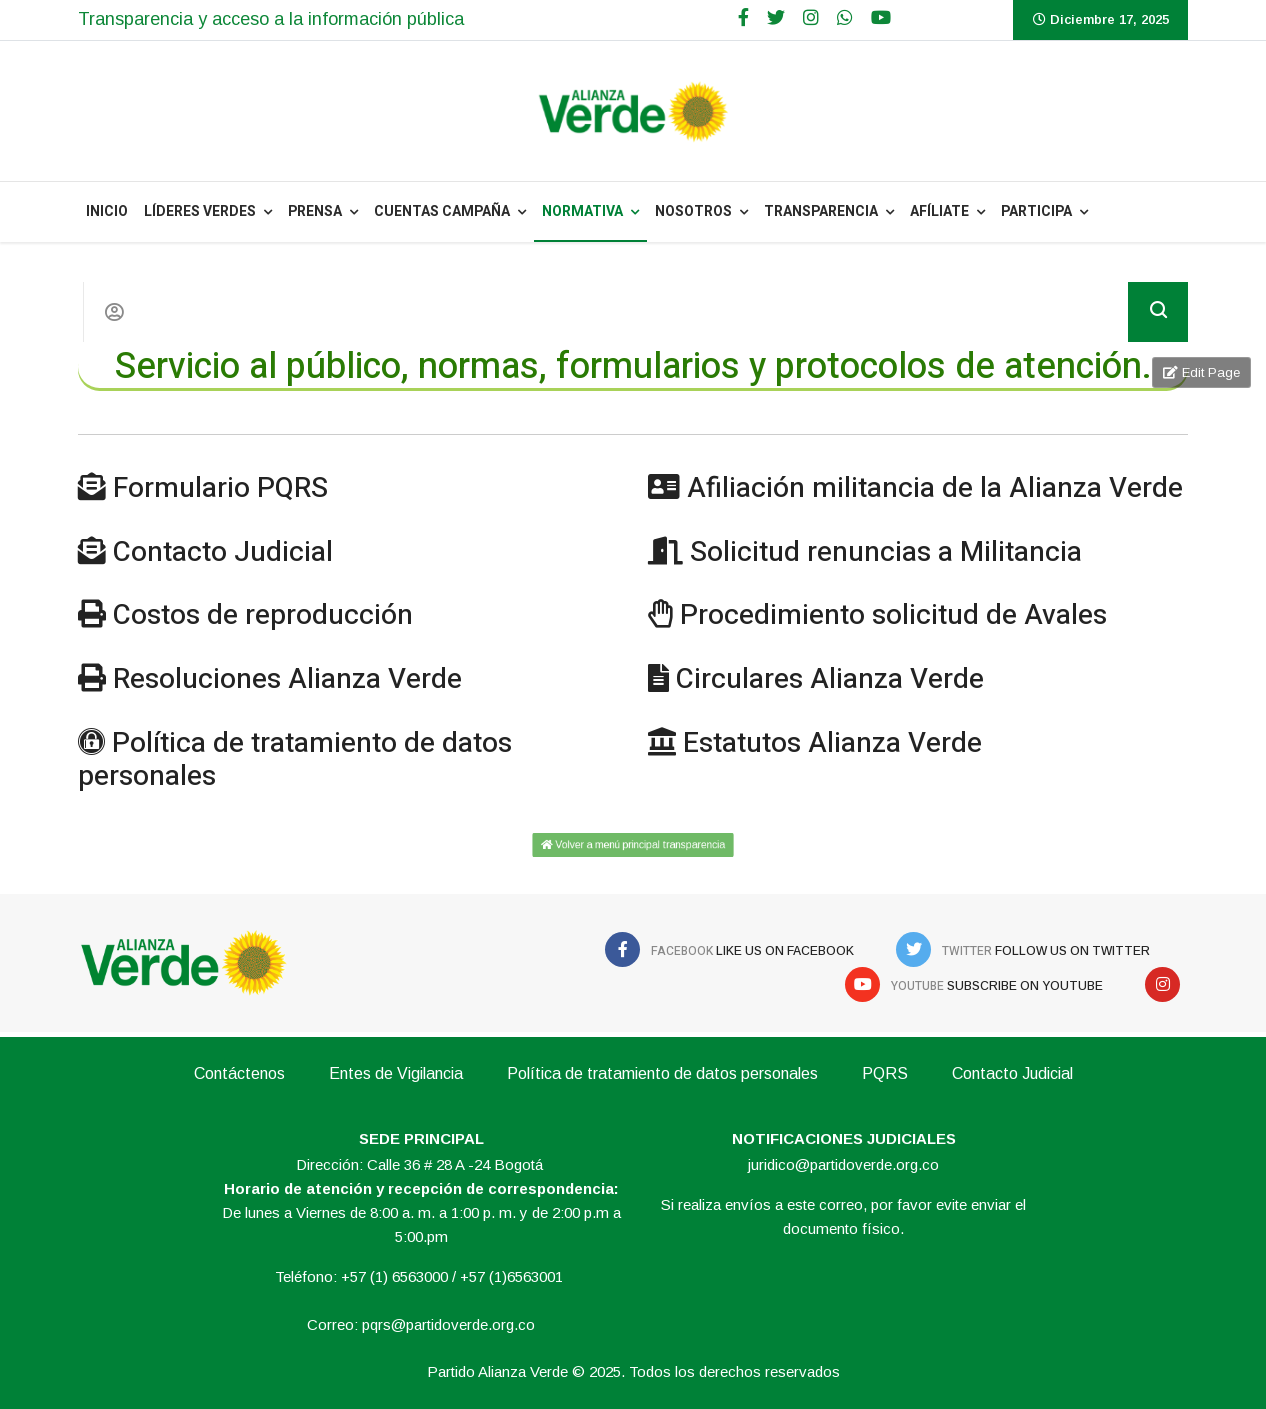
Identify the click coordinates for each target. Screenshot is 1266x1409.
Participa (1036, 211)
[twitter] (776, 18)
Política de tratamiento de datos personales (295, 760)
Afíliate (939, 211)
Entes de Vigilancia (396, 1073)
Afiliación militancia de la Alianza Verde (935, 488)
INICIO (107, 211)
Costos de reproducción (263, 615)
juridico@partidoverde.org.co (843, 1164)
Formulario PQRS (220, 488)
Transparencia (821, 211)
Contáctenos (239, 1073)
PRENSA (315, 211)
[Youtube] (881, 18)
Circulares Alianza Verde (830, 679)
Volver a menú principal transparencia (633, 844)
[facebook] (743, 18)
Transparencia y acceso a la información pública (271, 19)
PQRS (885, 1073)
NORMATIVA (582, 211)
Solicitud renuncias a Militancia (886, 552)
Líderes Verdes (200, 211)
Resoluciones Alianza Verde (287, 679)
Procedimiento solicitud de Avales (893, 615)
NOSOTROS (693, 211)
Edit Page (1201, 372)
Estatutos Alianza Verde (832, 743)
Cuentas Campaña (442, 211)
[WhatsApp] (845, 18)
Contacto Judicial (223, 552)
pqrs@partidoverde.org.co (448, 1324)
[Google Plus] (811, 18)
